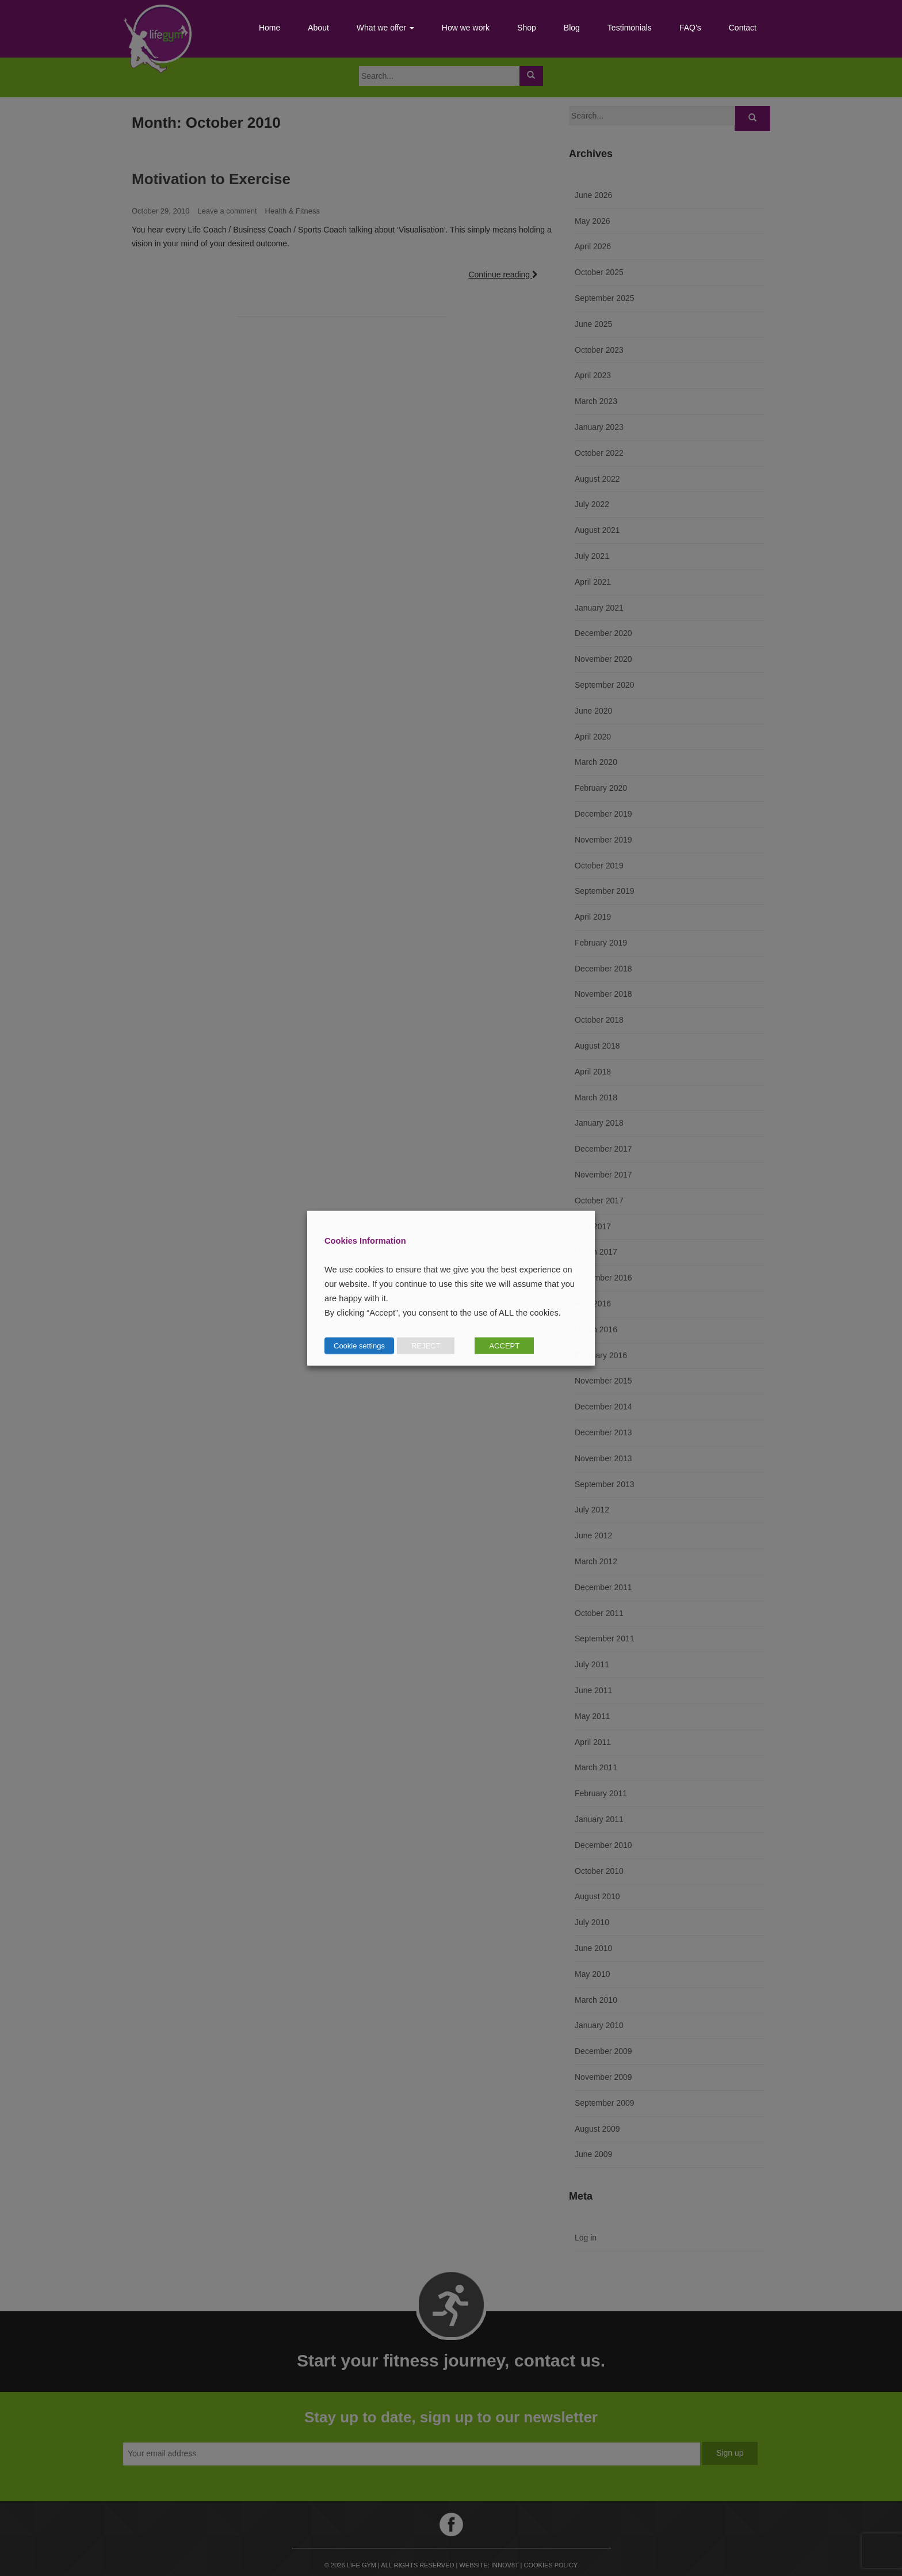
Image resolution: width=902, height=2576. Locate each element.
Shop (526, 27)
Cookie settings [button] (359, 1345)
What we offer (385, 27)
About (318, 27)
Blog (572, 27)
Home (269, 27)
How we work (466, 27)
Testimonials (629, 27)
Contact (742, 27)
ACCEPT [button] (504, 1345)
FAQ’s (690, 27)
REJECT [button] (426, 1345)
